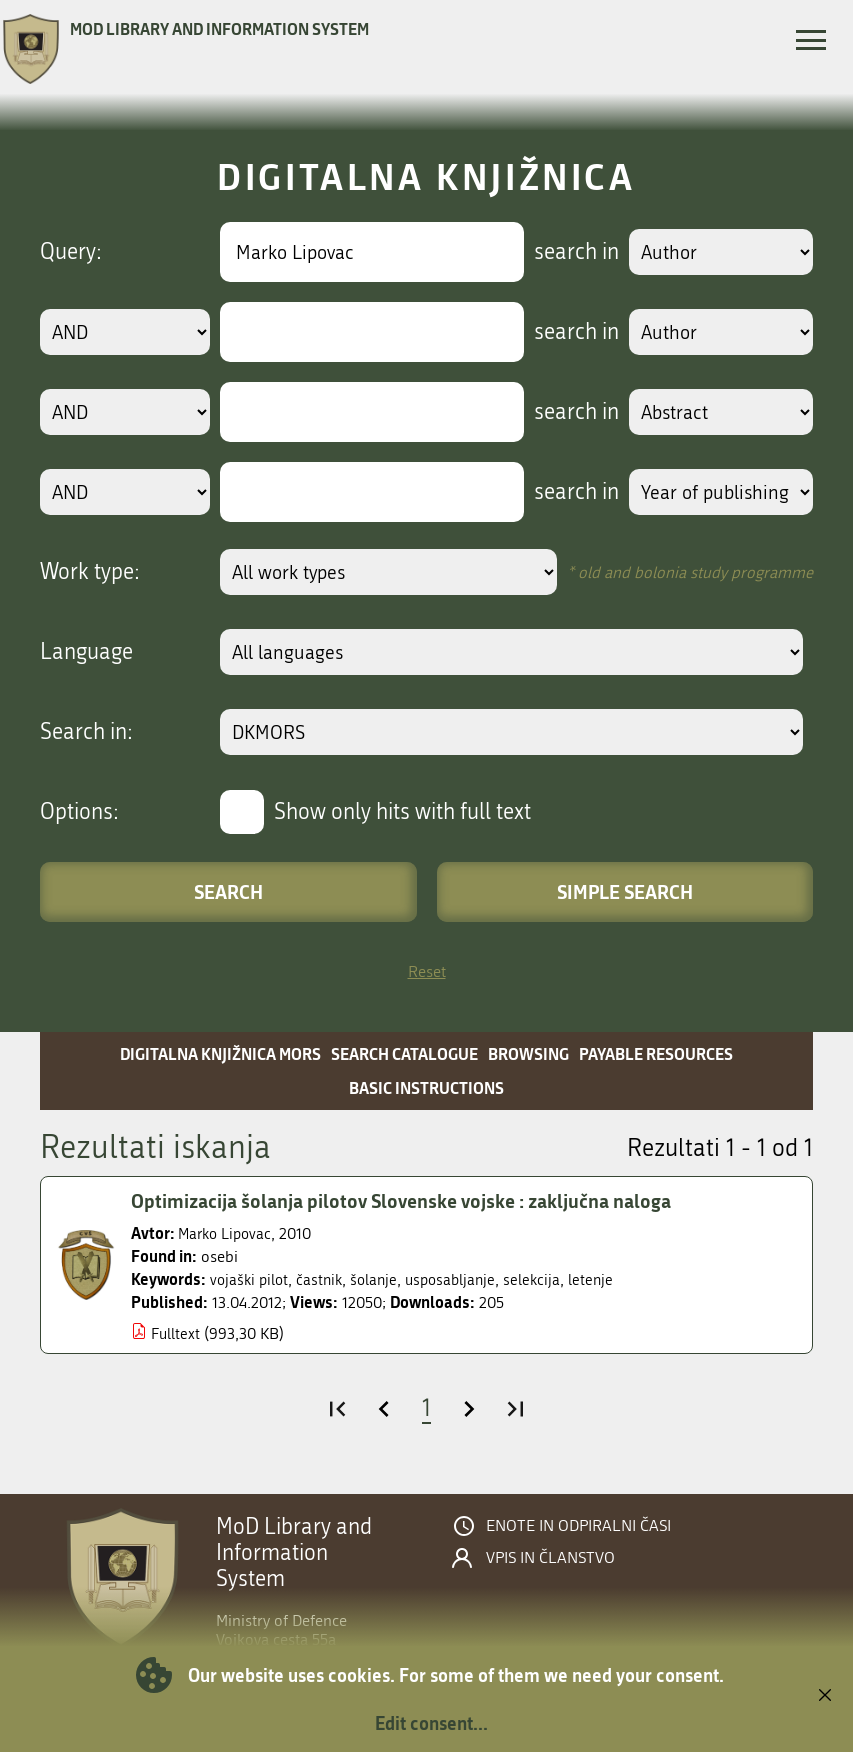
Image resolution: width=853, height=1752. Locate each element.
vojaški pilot (251, 1279)
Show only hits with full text (402, 812)
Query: (71, 252)
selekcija (545, 1279)
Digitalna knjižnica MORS (220, 1053)
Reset (427, 971)
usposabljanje (460, 1279)
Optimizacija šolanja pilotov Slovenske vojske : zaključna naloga (412, 1201)
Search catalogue (404, 1053)
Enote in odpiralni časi (578, 1526)
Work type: (90, 572)
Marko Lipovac (228, 1233)
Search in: (86, 732)
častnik (324, 1279)
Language (86, 652)
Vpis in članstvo (550, 1558)
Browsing (528, 1053)
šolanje (380, 1279)
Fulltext (176, 1333)
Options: (79, 812)
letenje (605, 1279)
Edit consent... (431, 1723)
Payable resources (656, 1053)
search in (569, 252)
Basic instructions (426, 1087)
